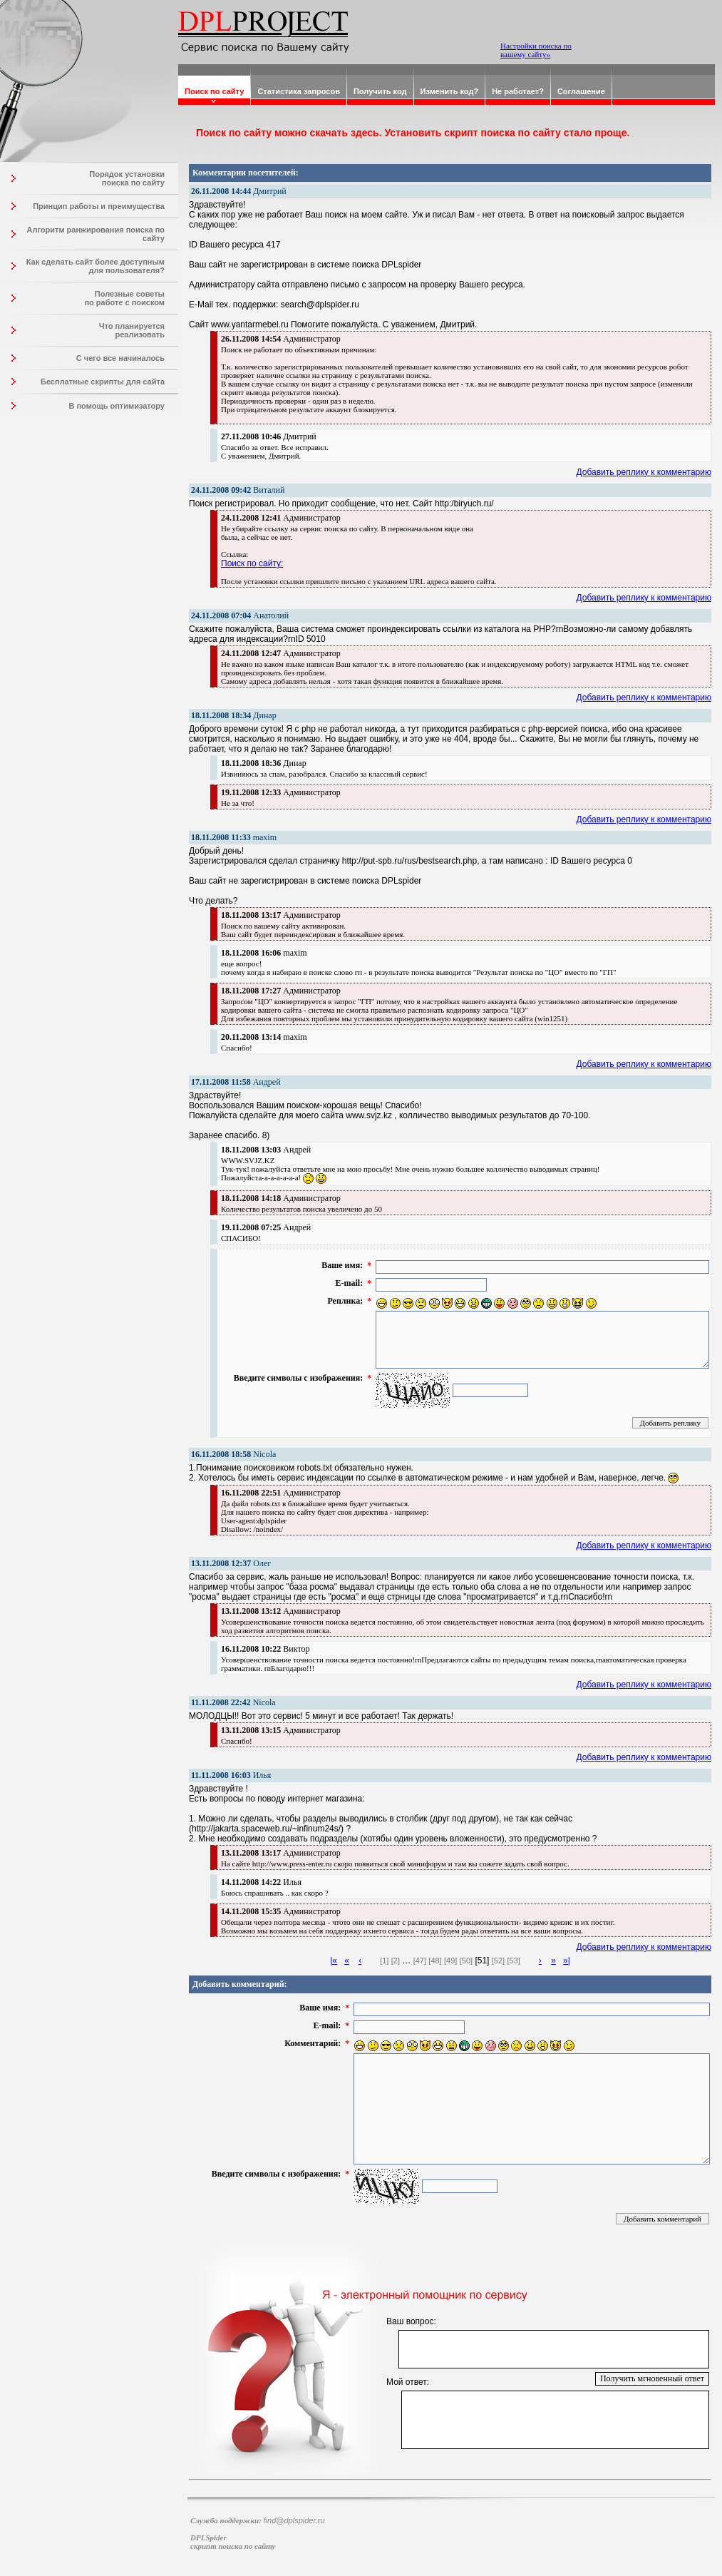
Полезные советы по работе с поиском (124, 298)
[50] (466, 1960)
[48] (434, 1960)
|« (333, 1961)
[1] (384, 1960)
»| (566, 1961)
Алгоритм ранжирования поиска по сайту (95, 233)
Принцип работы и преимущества (99, 206)
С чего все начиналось (120, 358)
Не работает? (518, 91)
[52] (498, 1960)
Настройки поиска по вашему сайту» (536, 49)
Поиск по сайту (214, 91)
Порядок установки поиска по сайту (127, 178)
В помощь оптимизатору (116, 406)
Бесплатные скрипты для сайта (103, 381)
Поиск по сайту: (252, 563)
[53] (513, 1960)
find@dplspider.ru (294, 2520)
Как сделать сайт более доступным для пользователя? (95, 266)
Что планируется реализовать (132, 330)
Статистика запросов (298, 91)
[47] (419, 1960)
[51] (482, 1961)
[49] (450, 1960)
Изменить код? (450, 91)
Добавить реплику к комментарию (644, 472)
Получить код (380, 91)
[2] (395, 1960)
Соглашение (581, 91)
